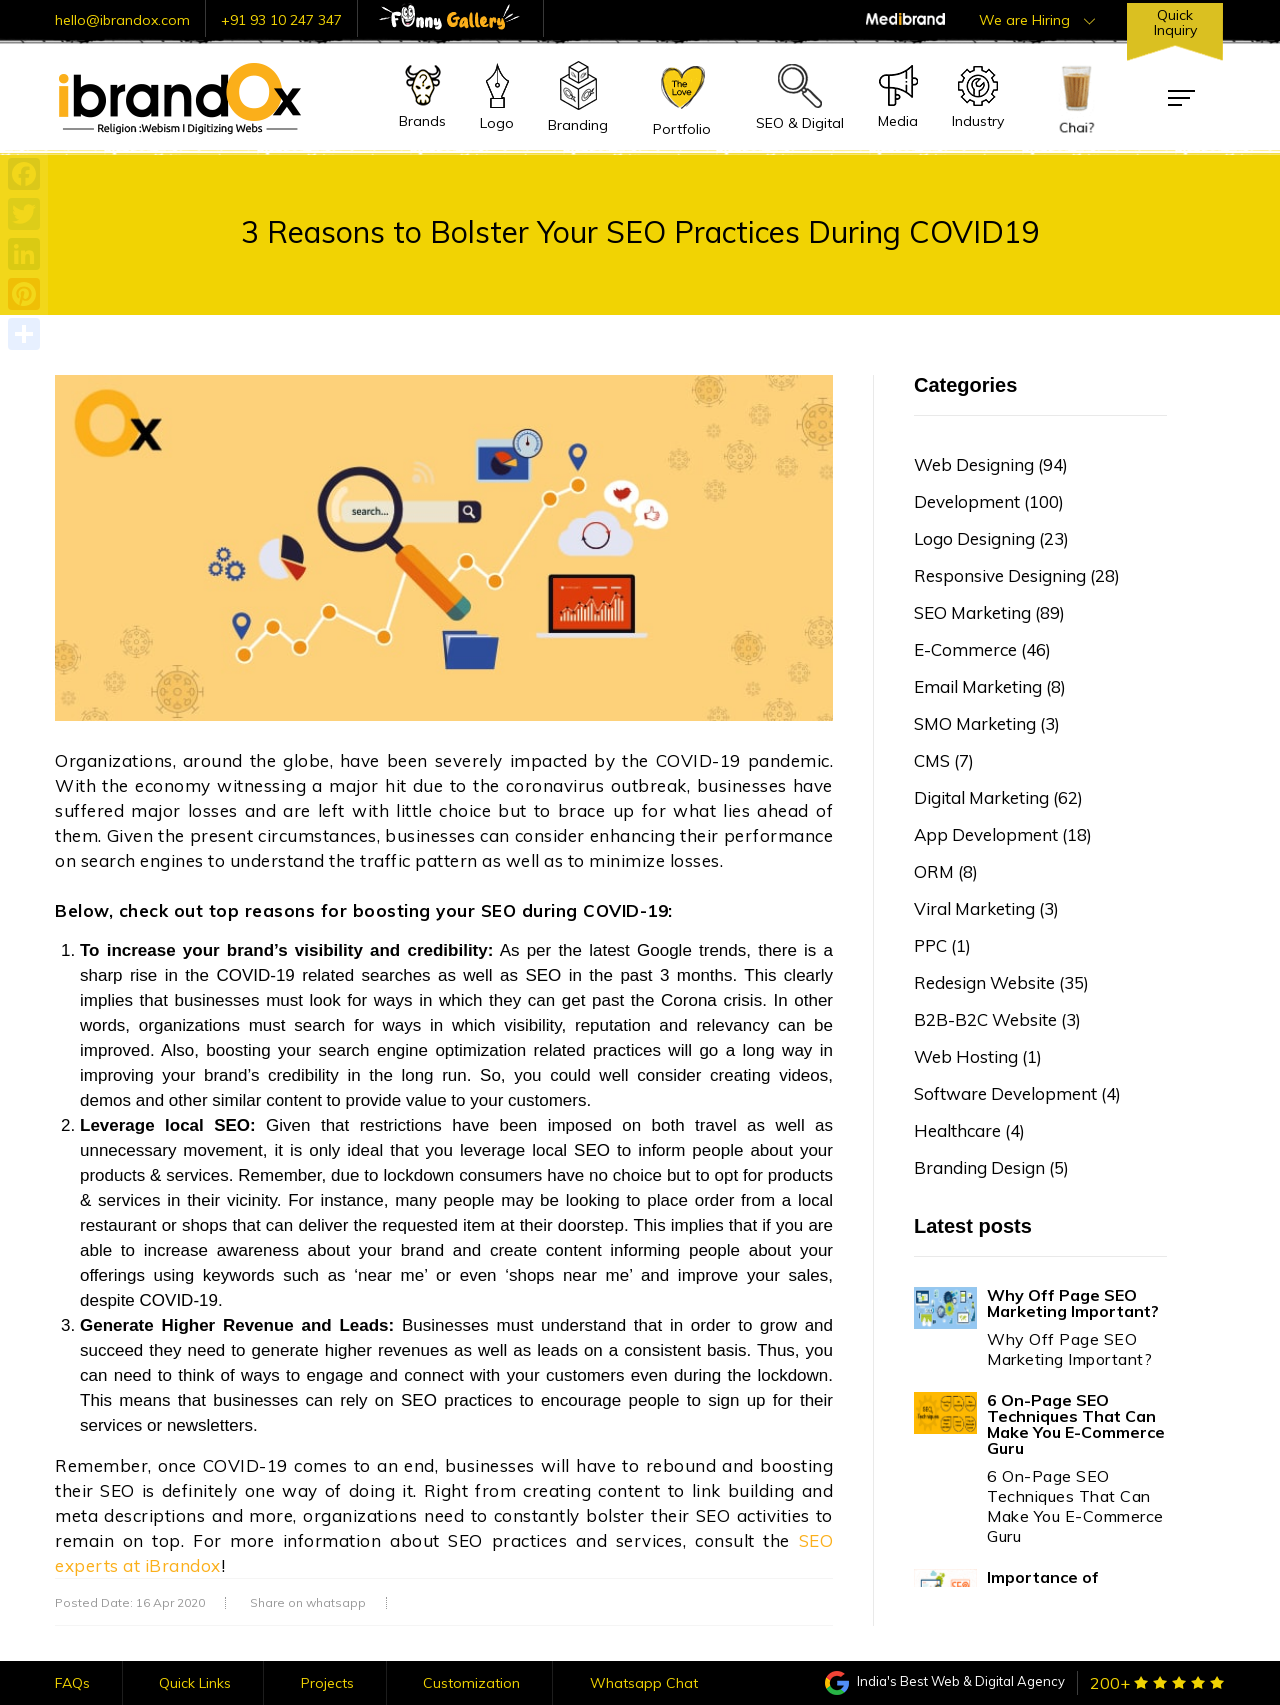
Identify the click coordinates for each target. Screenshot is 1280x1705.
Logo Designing (991, 538)
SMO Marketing (987, 723)
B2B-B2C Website (997, 1019)
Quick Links (195, 1683)
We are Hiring (1037, 20)
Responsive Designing (1017, 575)
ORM (946, 871)
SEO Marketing (989, 612)
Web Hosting (978, 1056)
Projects (327, 1683)
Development (989, 501)
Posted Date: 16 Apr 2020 (130, 1603)
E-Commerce (982, 649)
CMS (944, 760)
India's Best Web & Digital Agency (945, 1681)
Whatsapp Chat (644, 1683)
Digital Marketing (998, 797)
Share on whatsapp (308, 1603)
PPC (942, 945)
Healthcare (969, 1130)
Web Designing (991, 464)
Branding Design (991, 1167)
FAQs (72, 1683)
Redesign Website (1001, 982)
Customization (471, 1683)
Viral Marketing (986, 908)
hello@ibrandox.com (122, 20)
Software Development (1017, 1093)
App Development (1003, 834)
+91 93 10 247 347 (281, 20)
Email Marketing (990, 686)
